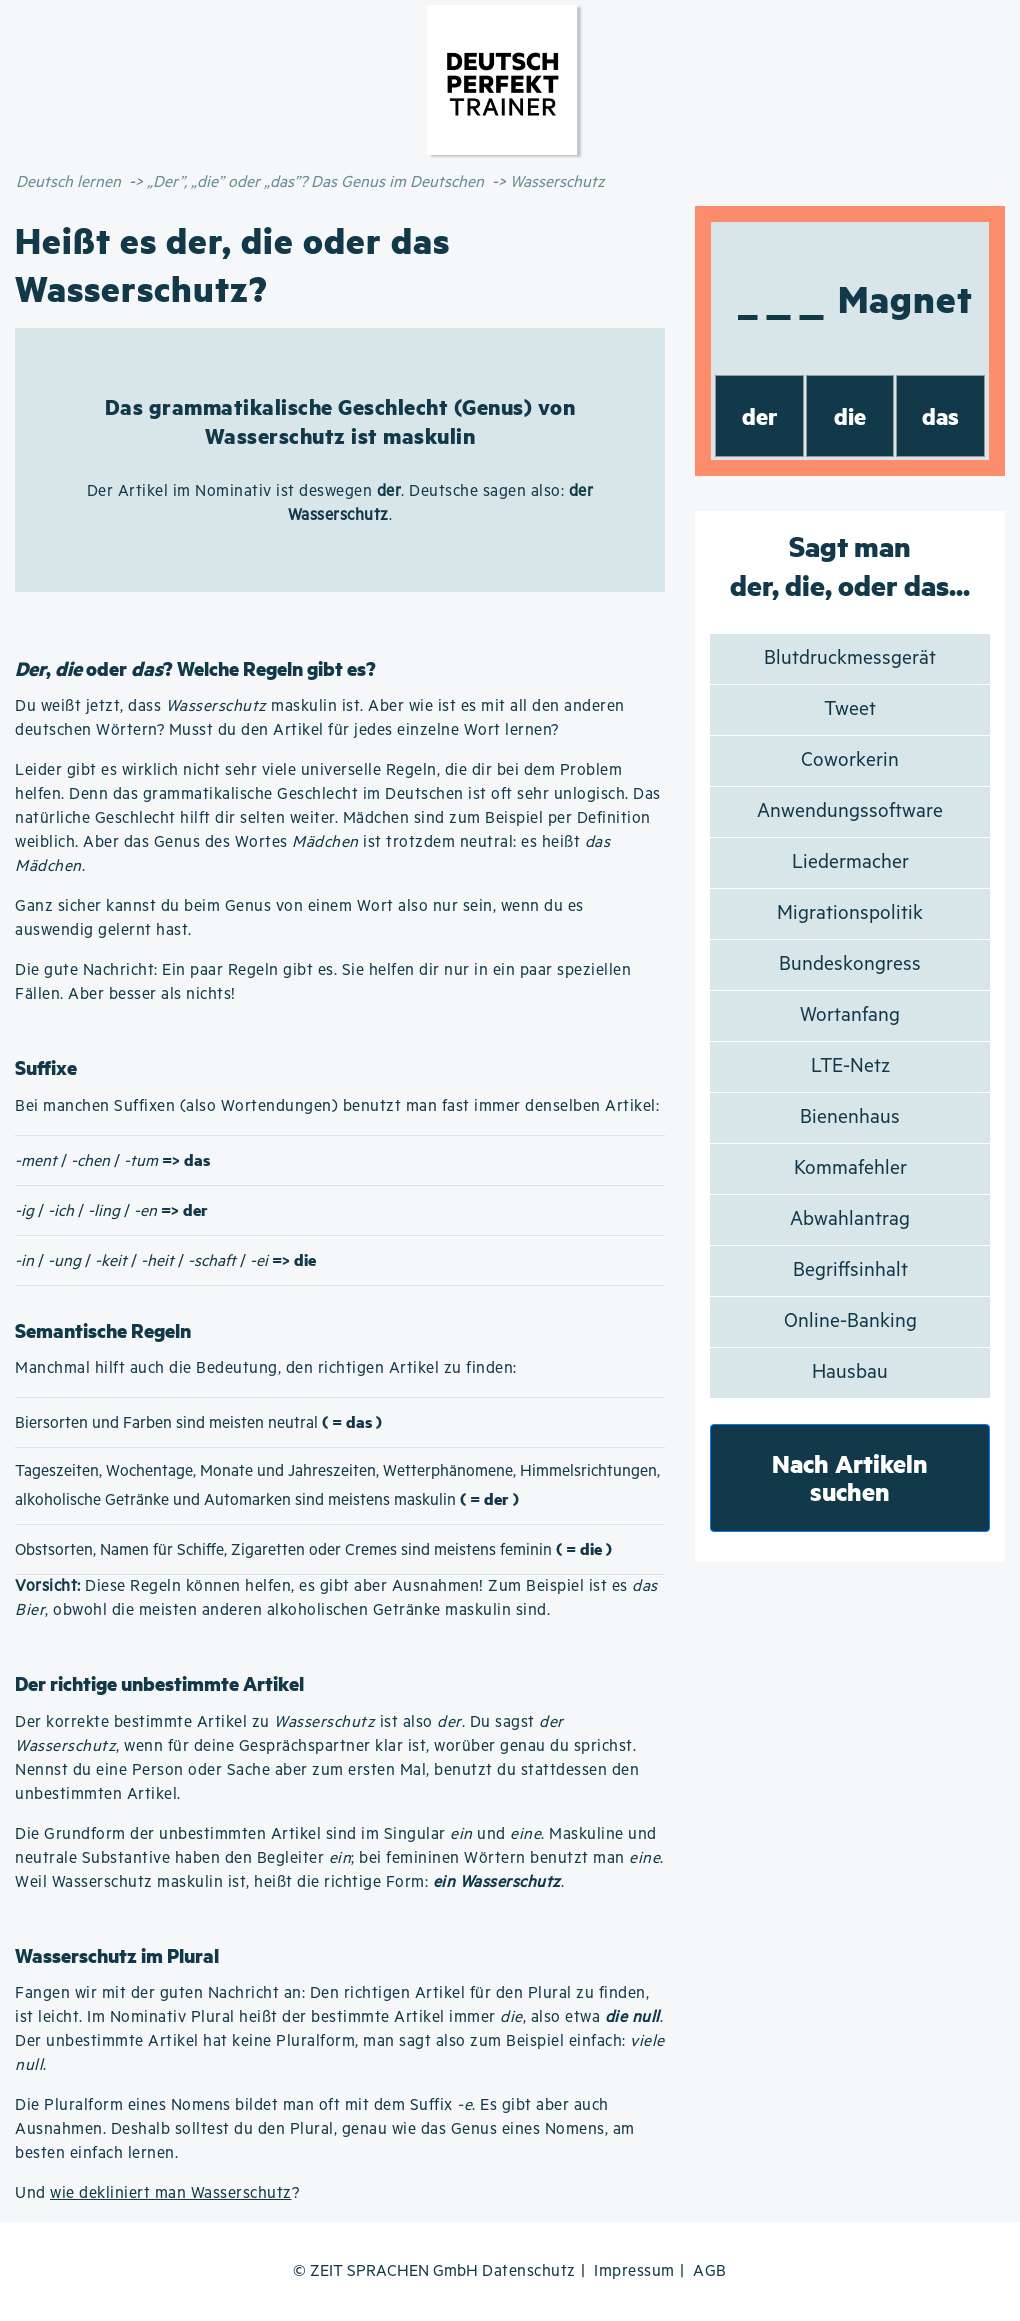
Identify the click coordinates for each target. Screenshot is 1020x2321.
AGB (710, 2271)
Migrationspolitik (850, 913)
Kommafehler (850, 1168)
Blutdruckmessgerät (850, 658)
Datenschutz (529, 2271)
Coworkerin (850, 760)
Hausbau (850, 1372)
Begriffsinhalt (850, 1270)
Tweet (850, 709)
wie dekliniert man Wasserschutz (171, 2193)
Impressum (634, 2271)
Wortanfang (850, 1015)
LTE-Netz (850, 1066)
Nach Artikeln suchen (850, 1477)
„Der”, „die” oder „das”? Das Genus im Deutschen (315, 182)
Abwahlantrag (850, 1219)
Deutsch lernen (68, 182)
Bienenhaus (850, 1117)
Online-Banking (850, 1321)
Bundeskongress (850, 964)
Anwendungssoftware (850, 811)
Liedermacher (850, 862)
